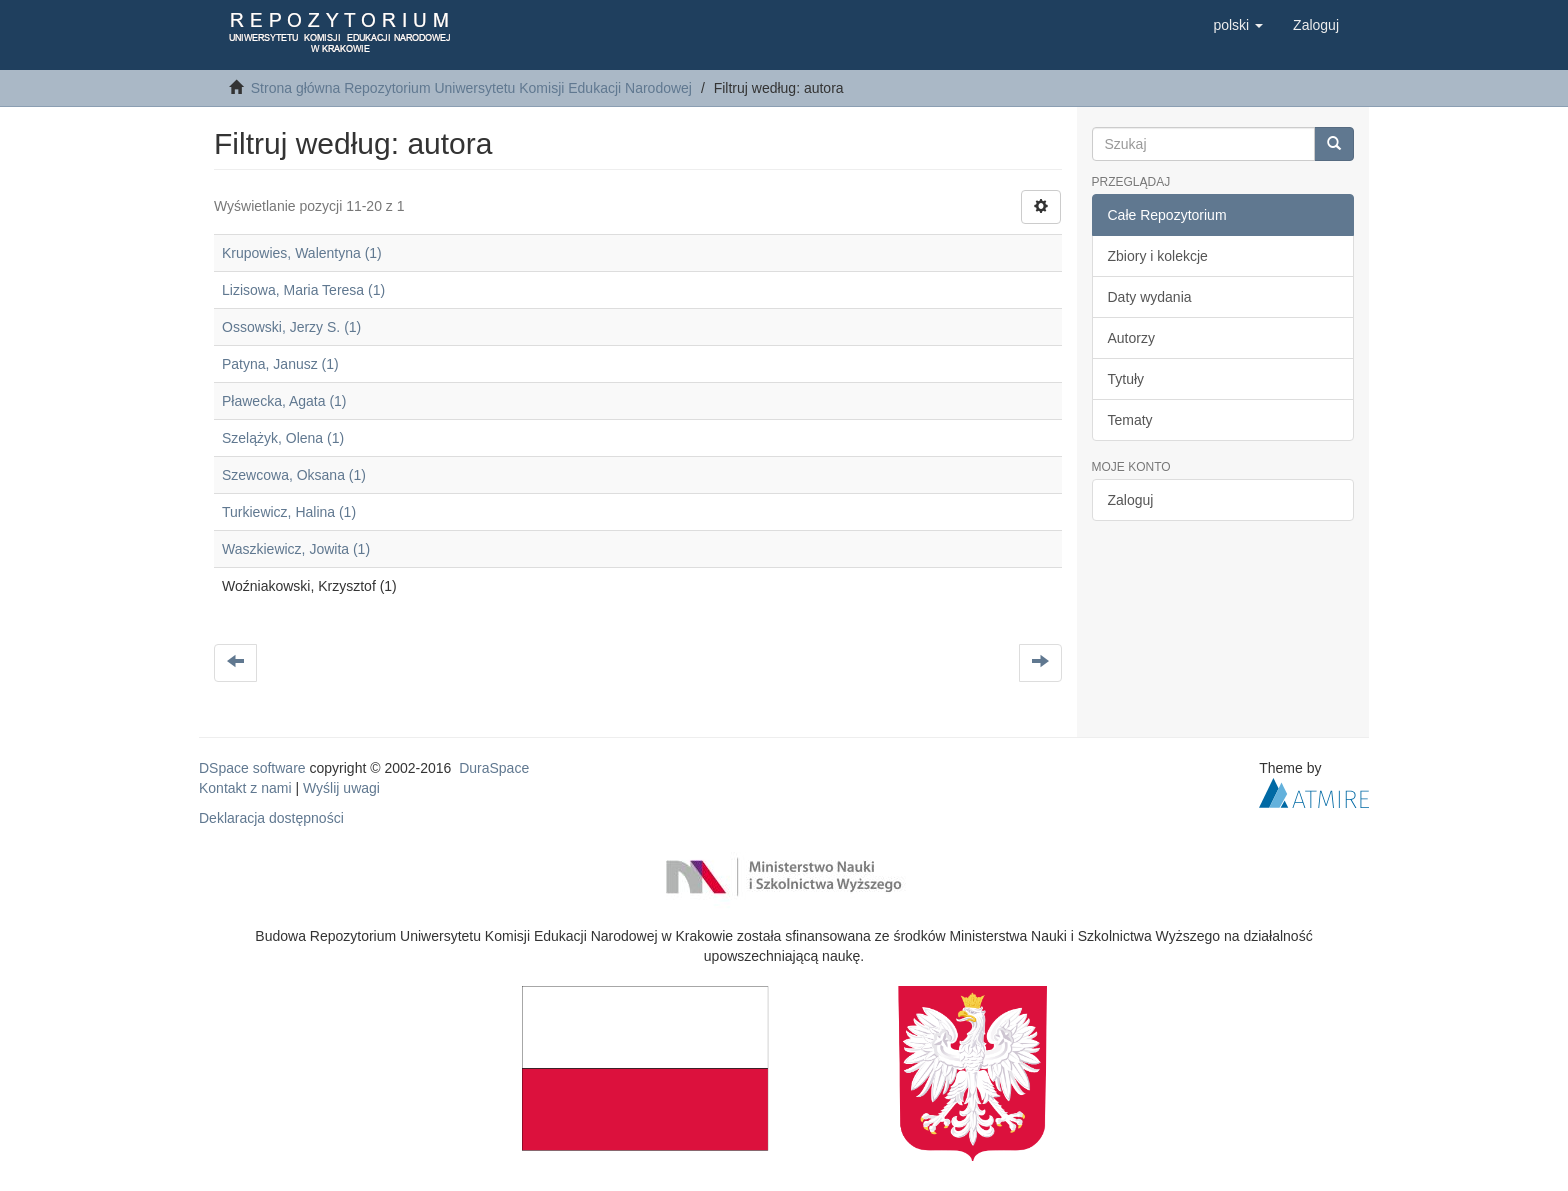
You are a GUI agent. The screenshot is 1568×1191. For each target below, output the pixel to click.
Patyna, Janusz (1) (280, 364)
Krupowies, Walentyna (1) (302, 253)
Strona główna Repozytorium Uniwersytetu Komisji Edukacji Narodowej (471, 88)
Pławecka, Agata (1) (284, 401)
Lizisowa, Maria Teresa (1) (303, 290)
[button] (1238, 25)
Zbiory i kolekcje (1158, 256)
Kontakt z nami (245, 788)
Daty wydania (1150, 297)
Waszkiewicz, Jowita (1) (296, 549)
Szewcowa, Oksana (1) (294, 475)
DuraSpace (494, 768)
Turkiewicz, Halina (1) (289, 512)
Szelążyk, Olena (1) (283, 438)
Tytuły (1126, 379)
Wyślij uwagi (341, 788)
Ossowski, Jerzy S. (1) (291, 327)
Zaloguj (1131, 500)
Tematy (1130, 420)
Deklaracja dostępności (271, 818)
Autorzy (1131, 338)
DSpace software (252, 768)
